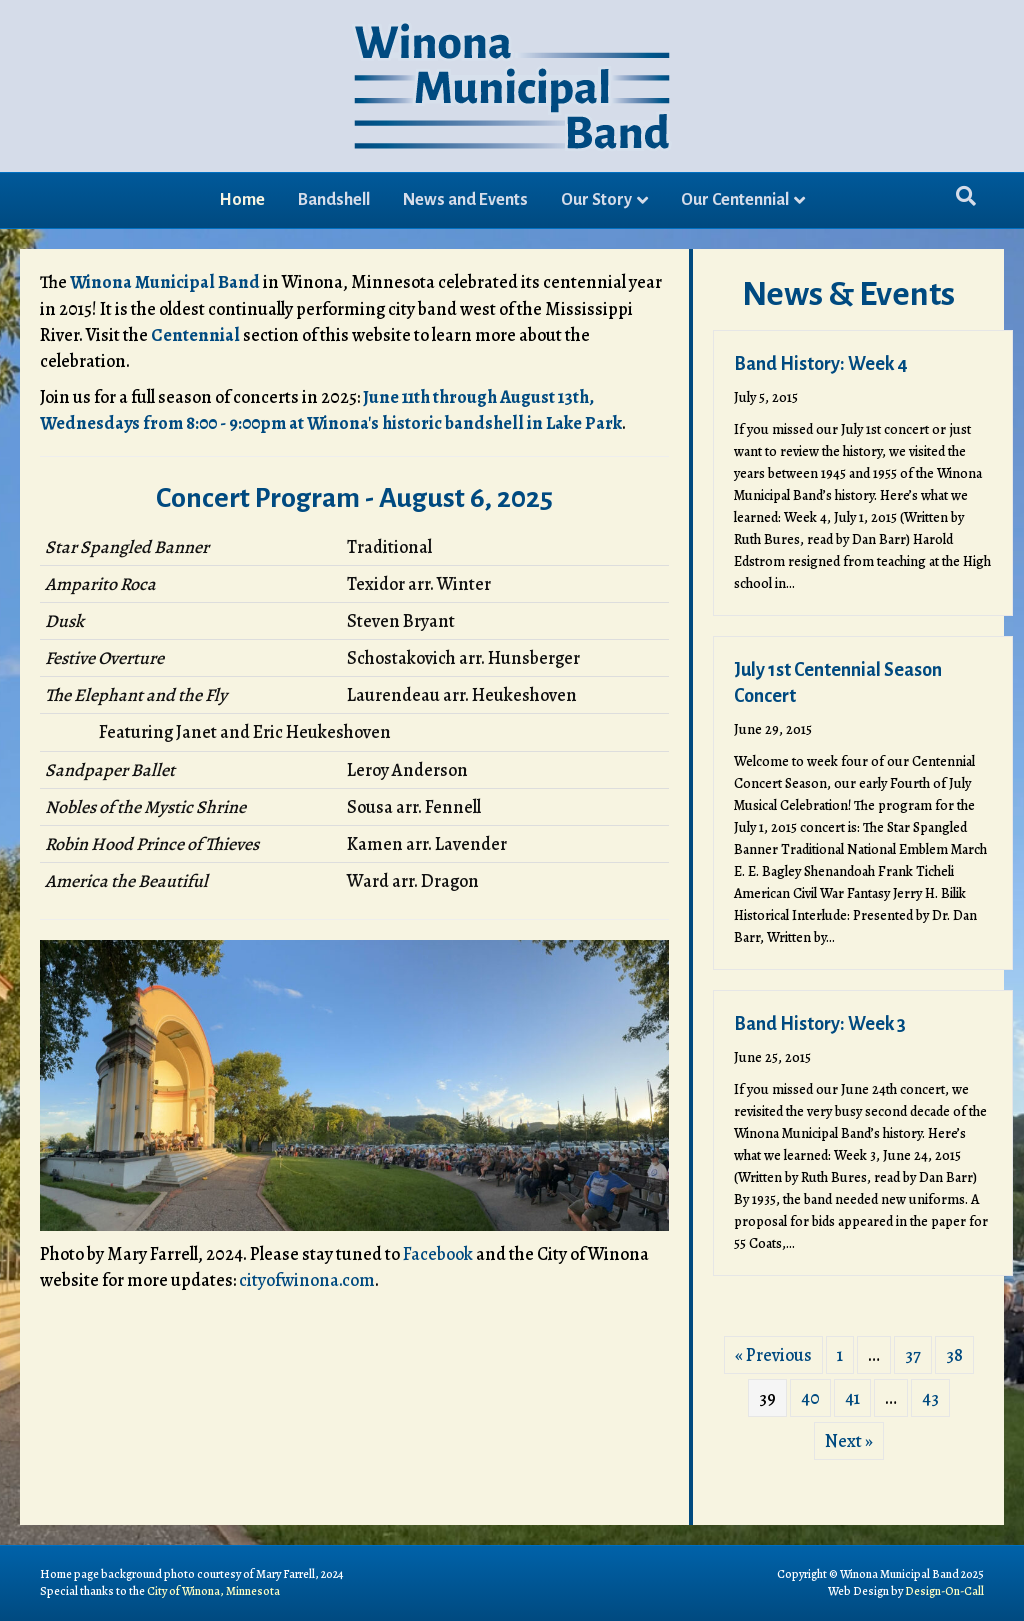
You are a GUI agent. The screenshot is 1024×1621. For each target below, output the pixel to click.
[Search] (966, 196)
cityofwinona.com (307, 1280)
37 (913, 1355)
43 (930, 1398)
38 (954, 1355)
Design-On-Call (944, 1591)
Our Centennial (735, 200)
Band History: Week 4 (821, 364)
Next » (849, 1441)
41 (852, 1398)
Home (242, 200)
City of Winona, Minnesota (213, 1591)
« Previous (773, 1355)
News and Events (465, 200)
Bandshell (334, 200)
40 (810, 1398)
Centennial (195, 335)
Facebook (438, 1254)
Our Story (596, 200)
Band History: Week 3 (820, 1024)
